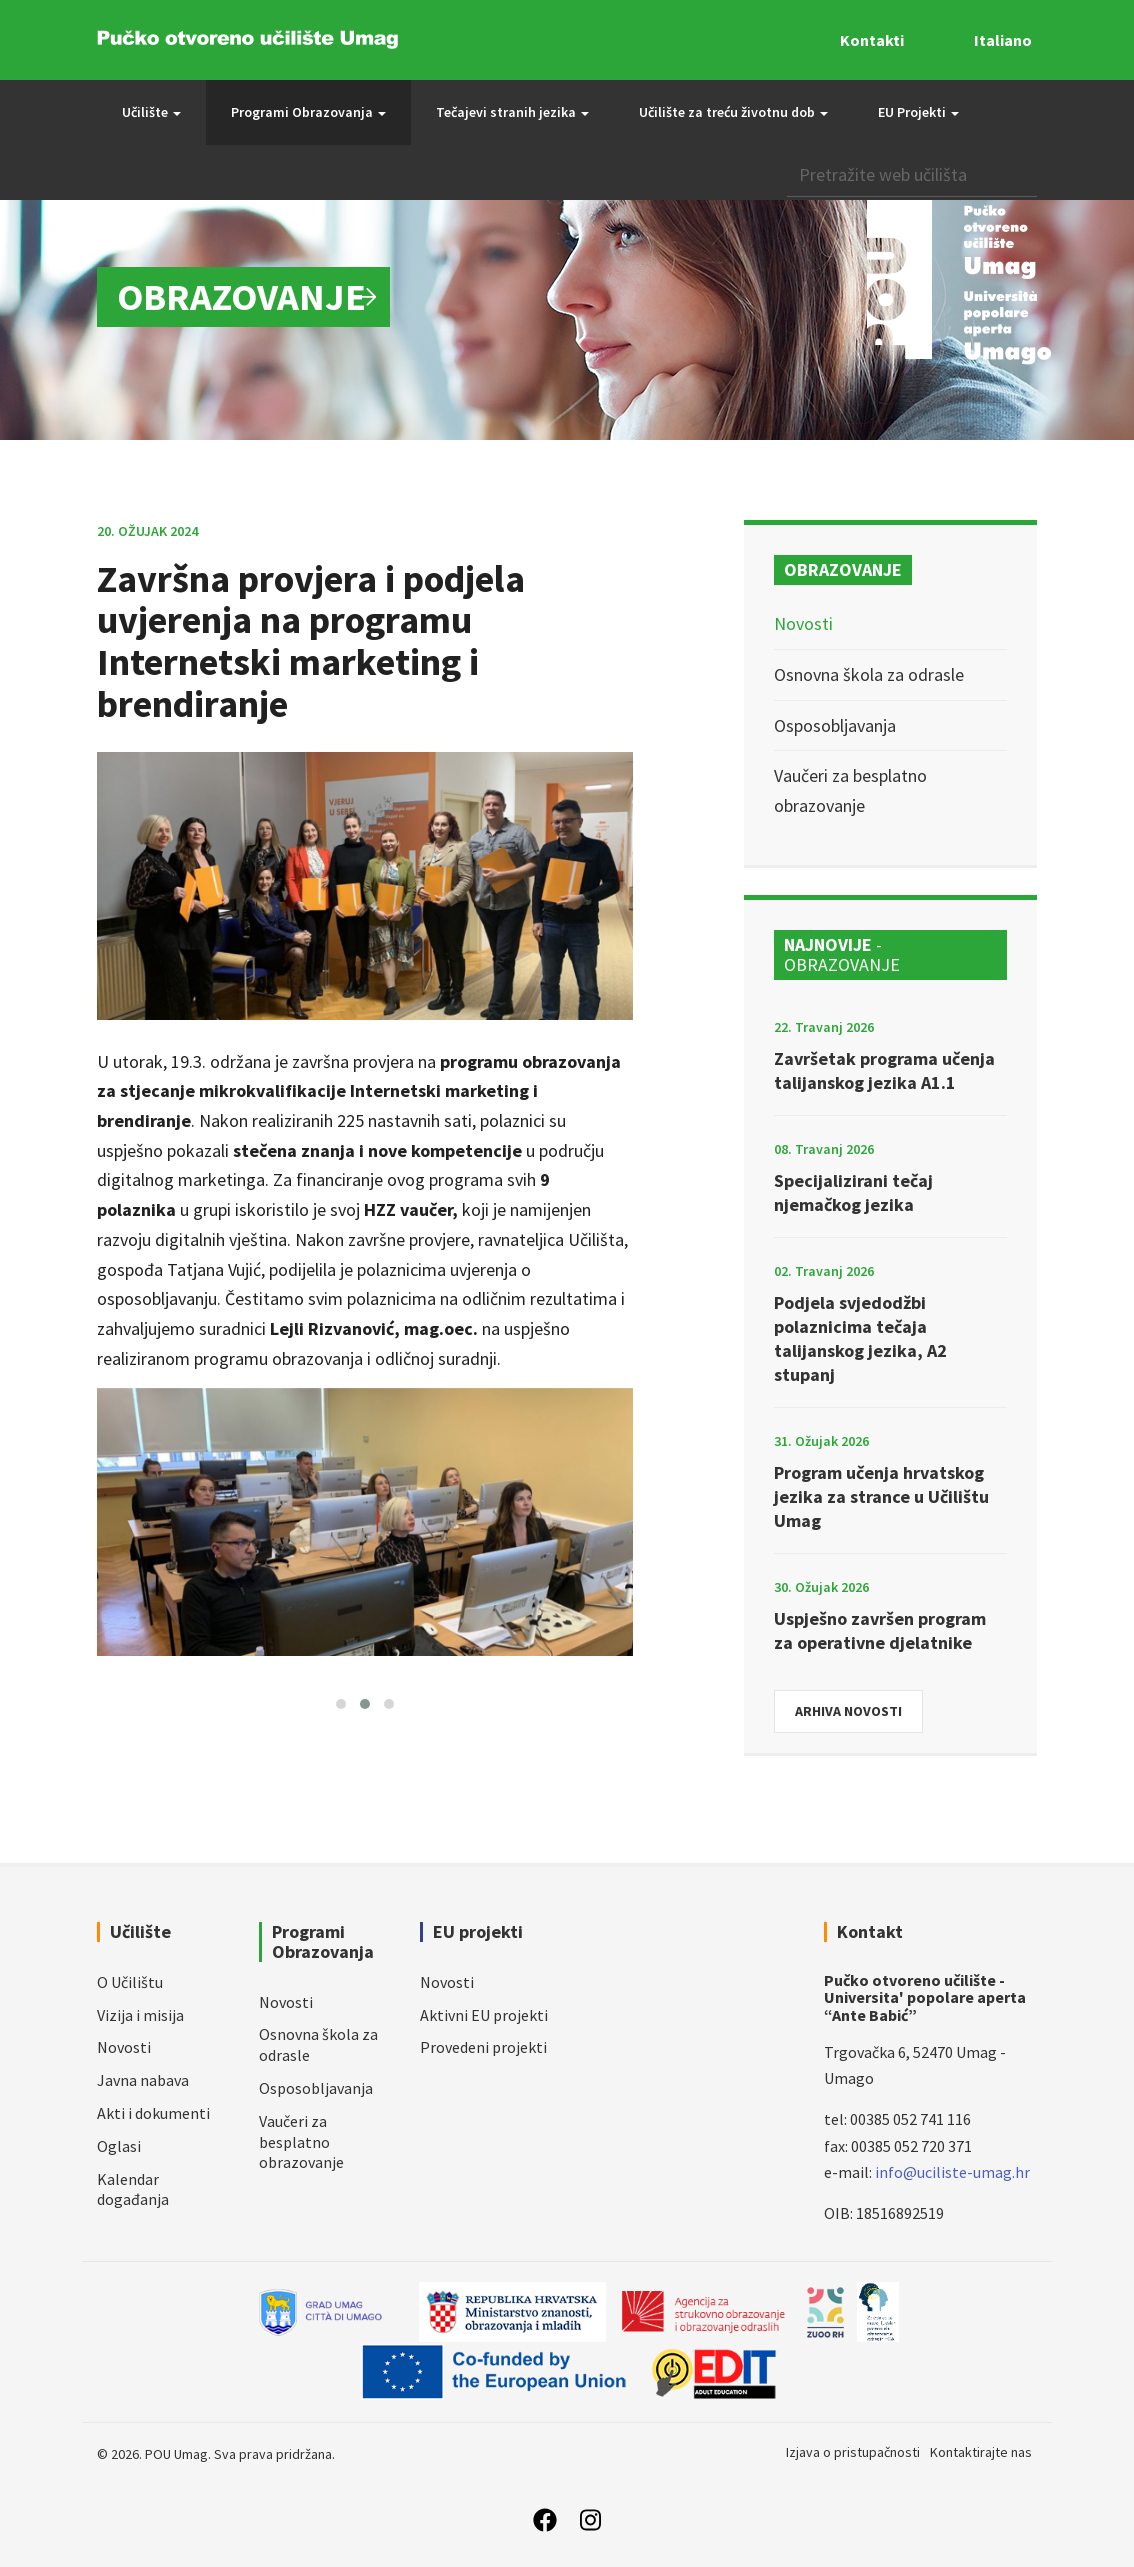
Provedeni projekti (483, 2047)
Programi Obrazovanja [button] (308, 112)
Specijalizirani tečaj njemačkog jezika (853, 1192)
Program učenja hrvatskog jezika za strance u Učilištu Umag (881, 1496)
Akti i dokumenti (153, 2113)
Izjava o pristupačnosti (853, 2452)
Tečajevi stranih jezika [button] (512, 112)
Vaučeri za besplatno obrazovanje (301, 2142)
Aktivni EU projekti (484, 2015)
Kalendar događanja (133, 2189)
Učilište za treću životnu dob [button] (733, 112)
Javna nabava (143, 2080)
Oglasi (119, 2146)
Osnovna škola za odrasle (869, 674)
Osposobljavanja (835, 725)
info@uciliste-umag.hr (952, 2172)
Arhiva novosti (848, 1711)
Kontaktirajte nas (981, 2452)
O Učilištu (130, 1982)
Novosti (803, 623)
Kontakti (872, 40)
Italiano (1003, 40)
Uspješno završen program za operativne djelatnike (880, 1630)
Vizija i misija (140, 2015)
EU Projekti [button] (918, 112)
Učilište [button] (151, 112)
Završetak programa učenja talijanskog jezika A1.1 (884, 1070)
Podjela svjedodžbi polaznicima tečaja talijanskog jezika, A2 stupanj (860, 1338)
